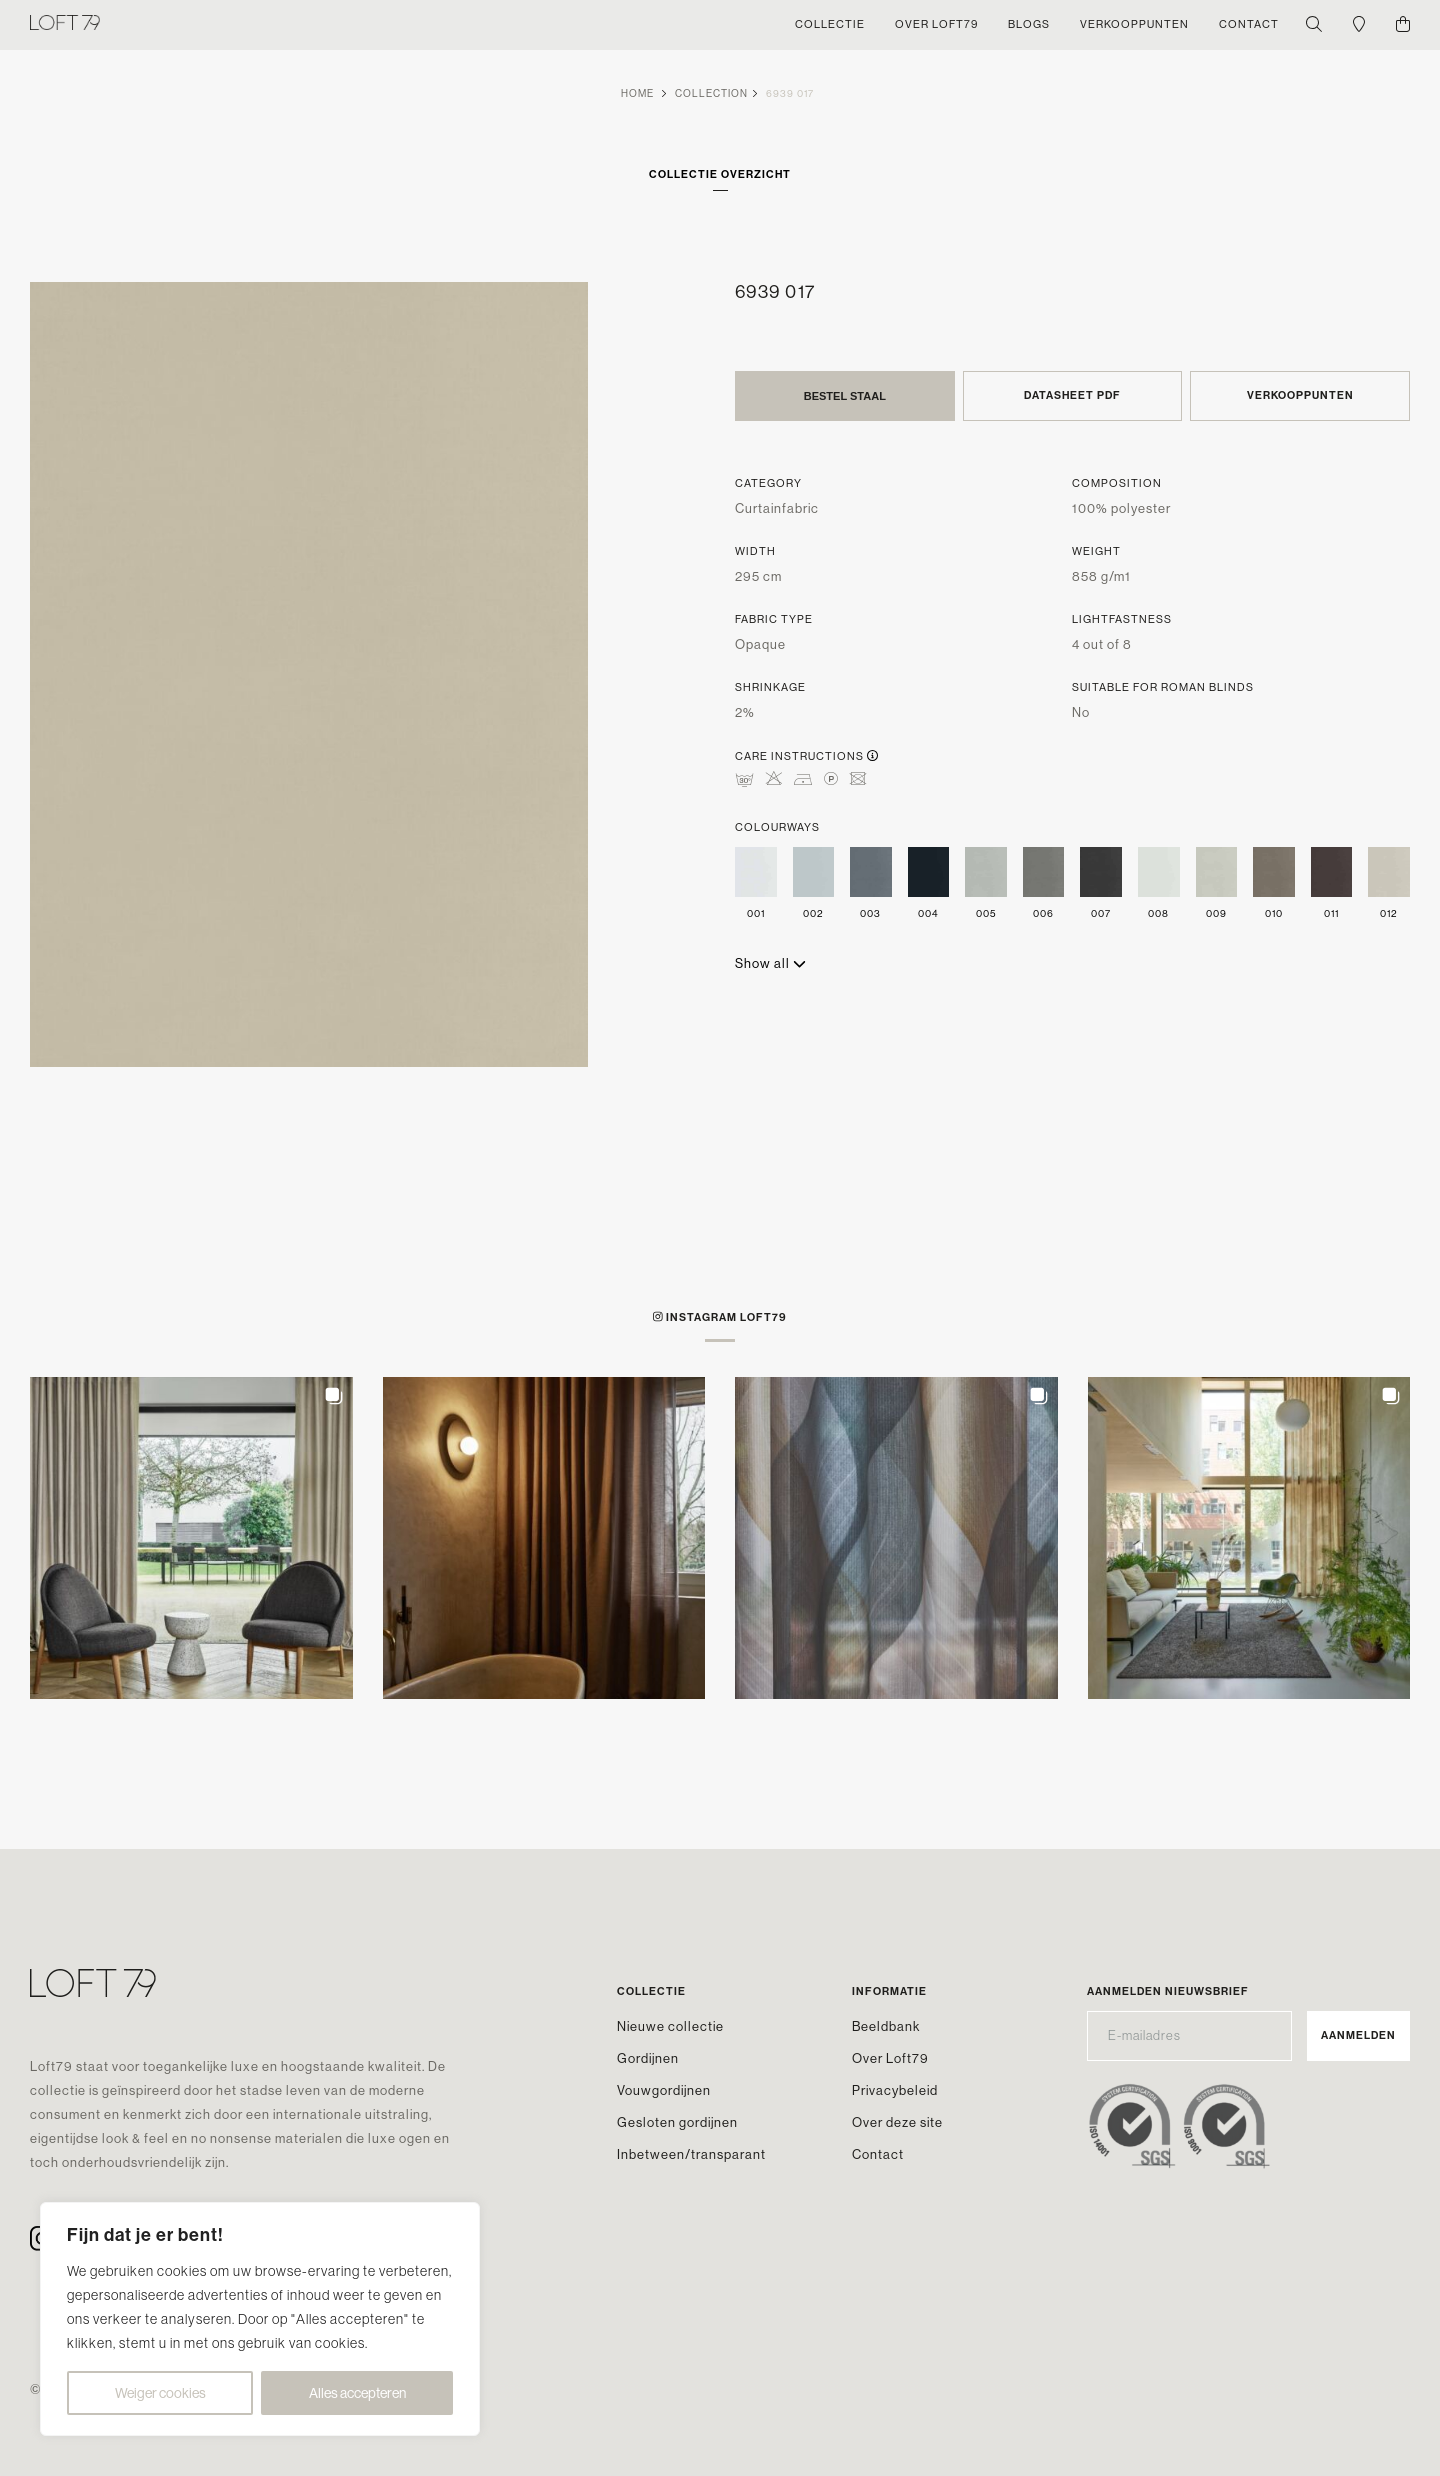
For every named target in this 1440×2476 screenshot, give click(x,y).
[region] (260, 2319)
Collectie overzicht (720, 174)
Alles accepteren (357, 2393)
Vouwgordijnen (664, 2090)
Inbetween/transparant (691, 2154)
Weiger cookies (160, 2393)
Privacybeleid (895, 2090)
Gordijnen (648, 2058)
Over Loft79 (890, 2058)
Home (637, 93)
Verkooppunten (1300, 395)
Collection (711, 93)
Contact (878, 2154)
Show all (770, 963)
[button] (191, 1538)
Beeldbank (886, 2026)
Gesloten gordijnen (677, 2122)
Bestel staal (845, 396)
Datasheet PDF (1072, 395)
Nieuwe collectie (670, 2026)
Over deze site (897, 2122)
